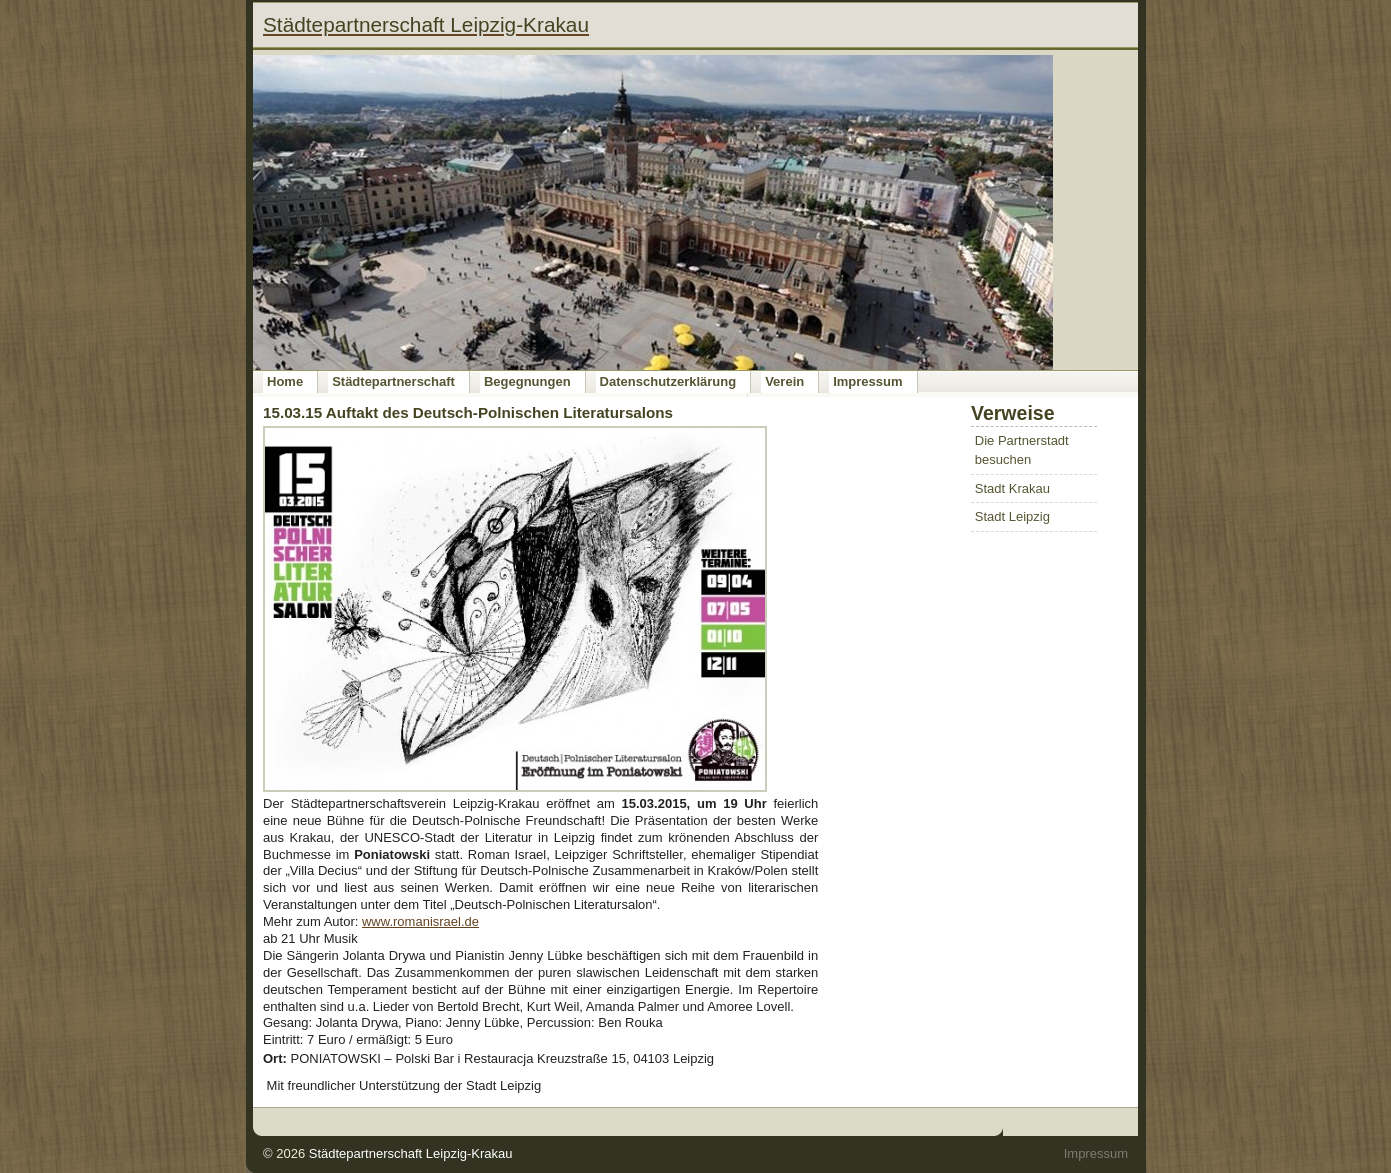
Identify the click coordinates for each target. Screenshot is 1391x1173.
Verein (784, 381)
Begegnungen (527, 381)
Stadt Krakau (1012, 488)
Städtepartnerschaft (393, 381)
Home (285, 381)
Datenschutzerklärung (668, 381)
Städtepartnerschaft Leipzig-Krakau (411, 1153)
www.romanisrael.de (420, 921)
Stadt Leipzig (1012, 516)
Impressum (867, 381)
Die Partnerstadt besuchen (1022, 450)
